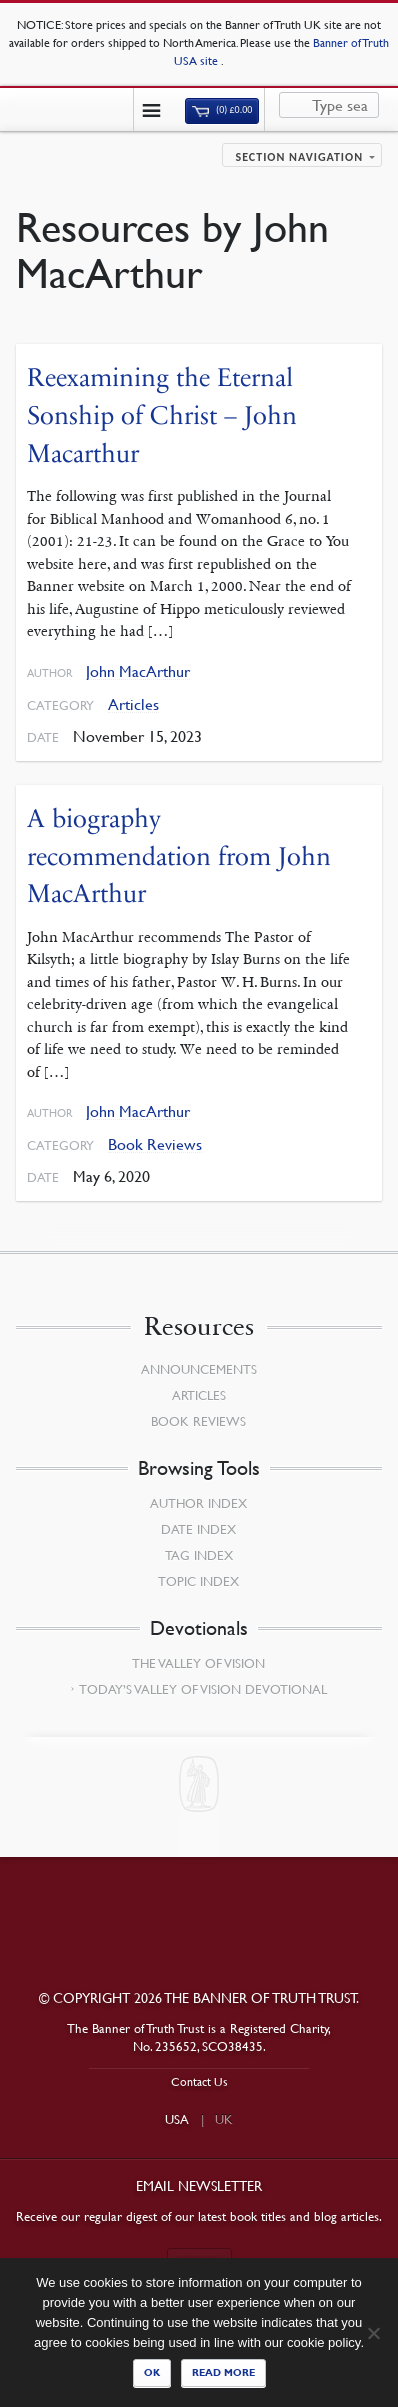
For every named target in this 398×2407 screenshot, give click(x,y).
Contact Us (199, 2081)
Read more (223, 2372)
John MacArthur (138, 671)
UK (224, 2119)
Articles (133, 704)
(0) (222, 110)
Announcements (199, 1369)
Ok (152, 2372)
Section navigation (299, 157)
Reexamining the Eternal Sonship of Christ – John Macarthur (162, 415)
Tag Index (199, 1555)
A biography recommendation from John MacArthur (179, 856)
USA (177, 2119)
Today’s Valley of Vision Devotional (203, 1689)
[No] (373, 2333)
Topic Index (198, 1581)
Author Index (198, 1503)
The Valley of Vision (198, 1663)
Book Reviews (155, 1144)
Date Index (198, 1529)
